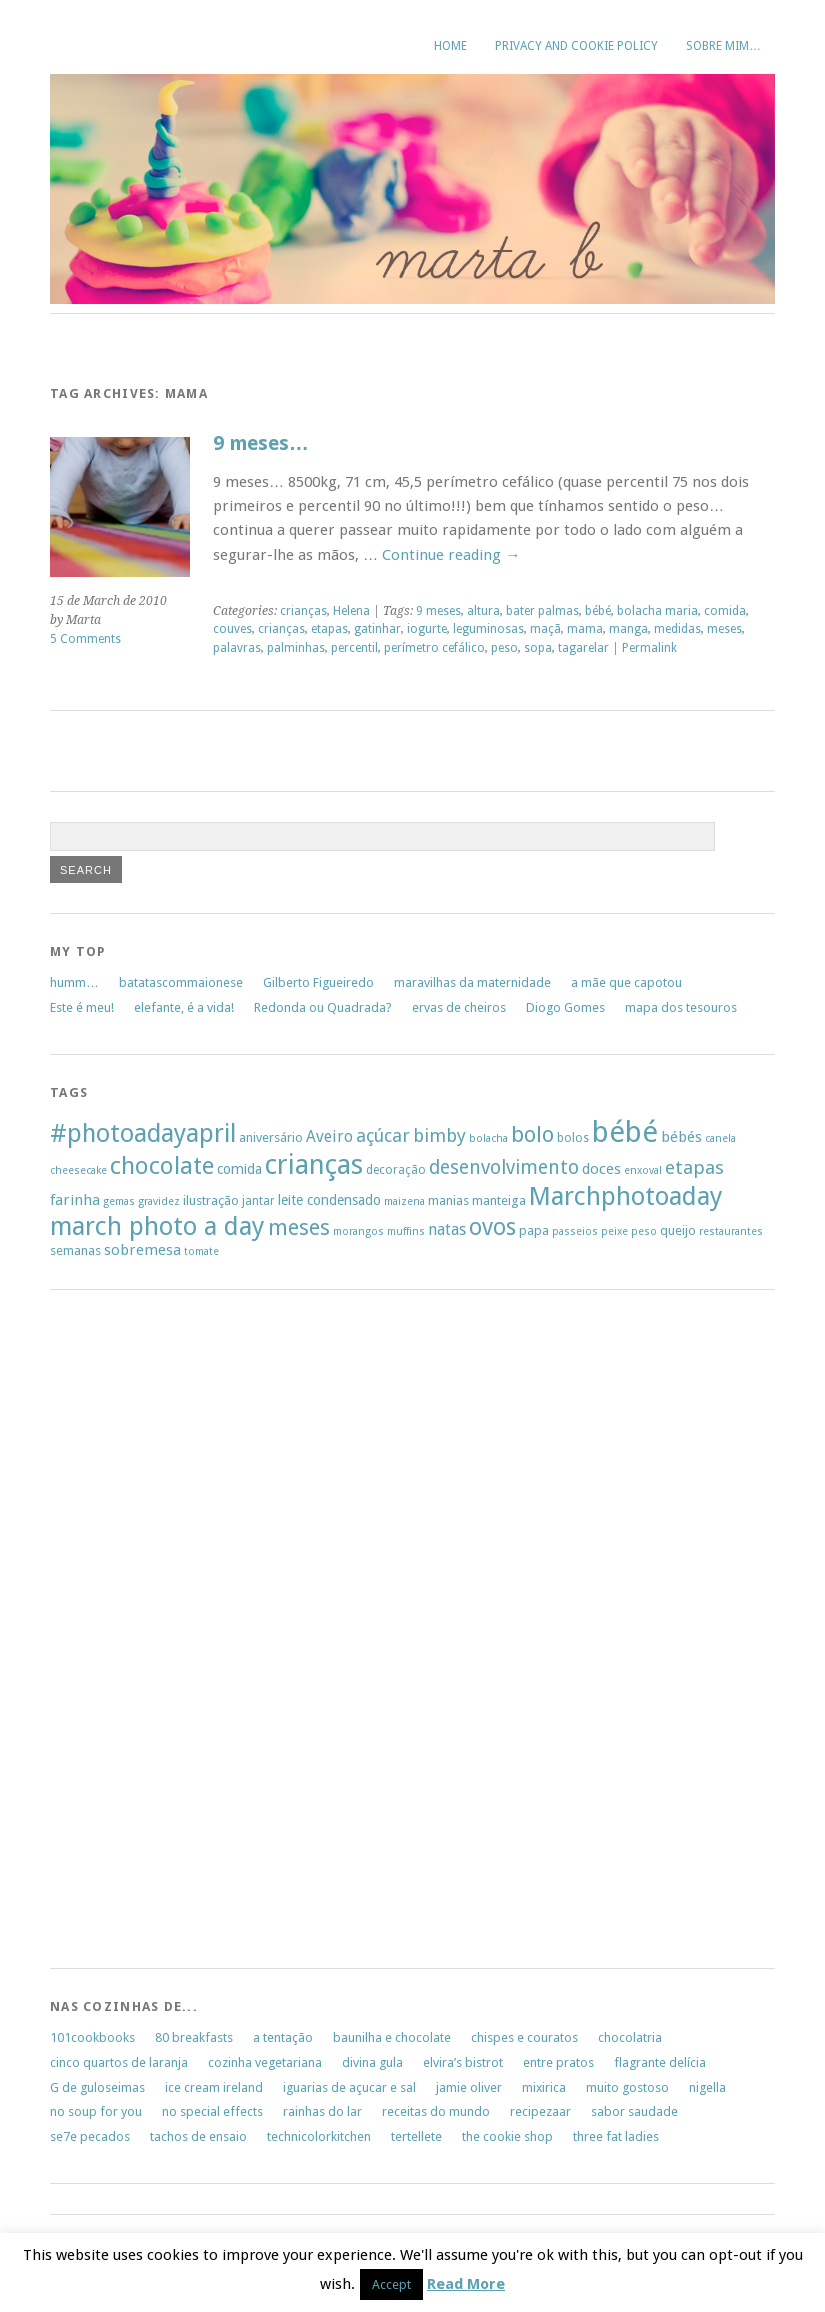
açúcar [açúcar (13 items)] (383, 1135)
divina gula (372, 2062)
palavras (237, 648)
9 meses (438, 611)
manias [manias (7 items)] (448, 1200)
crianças (303, 611)
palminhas (296, 648)
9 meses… (261, 443)
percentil (354, 648)
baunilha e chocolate (392, 2037)
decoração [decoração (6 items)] (396, 1170)
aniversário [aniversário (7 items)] (271, 1137)
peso (504, 648)
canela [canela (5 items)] (720, 1138)
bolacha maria (657, 611)
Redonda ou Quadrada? (323, 1007)
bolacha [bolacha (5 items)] (488, 1138)
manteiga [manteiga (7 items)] (499, 1200)
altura (483, 611)
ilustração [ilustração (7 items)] (211, 1200)
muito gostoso (627, 2087)
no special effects (212, 2111)
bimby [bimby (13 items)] (439, 1135)
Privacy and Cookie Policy (576, 46)
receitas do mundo (436, 2111)
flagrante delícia (660, 2062)
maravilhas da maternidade (472, 982)
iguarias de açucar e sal (349, 2087)
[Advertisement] (110, 1635)
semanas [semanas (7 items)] (75, 1250)
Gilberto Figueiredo (318, 982)
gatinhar (377, 629)
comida (725, 611)
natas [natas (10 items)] (447, 1229)
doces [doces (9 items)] (601, 1169)
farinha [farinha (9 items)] (75, 1200)
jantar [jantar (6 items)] (258, 1201)
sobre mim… (723, 46)
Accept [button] (391, 2284)
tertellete (416, 2136)
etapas (329, 629)
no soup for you (96, 2111)
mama (585, 629)
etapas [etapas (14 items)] (694, 1167)
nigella (707, 2087)
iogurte (427, 629)
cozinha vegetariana (265, 2062)
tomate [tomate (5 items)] (201, 1251)
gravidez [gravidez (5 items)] (159, 1201)
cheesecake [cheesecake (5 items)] (78, 1170)
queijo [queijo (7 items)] (678, 1230)
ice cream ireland (214, 2087)
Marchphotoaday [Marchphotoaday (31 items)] (626, 1196)
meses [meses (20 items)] (299, 1227)
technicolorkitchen (319, 2136)
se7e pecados (90, 2136)
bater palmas (542, 611)
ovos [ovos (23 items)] (492, 1227)
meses (724, 629)
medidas (677, 629)
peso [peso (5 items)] (644, 1231)
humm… (74, 982)
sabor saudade (634, 2111)
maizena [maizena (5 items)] (404, 1201)
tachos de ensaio (198, 2136)
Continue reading (451, 555)
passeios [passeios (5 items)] (575, 1231)
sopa (538, 648)
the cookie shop (507, 2136)
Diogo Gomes (565, 1007)
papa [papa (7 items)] (534, 1230)
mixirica (544, 2087)
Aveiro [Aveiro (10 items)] (329, 1136)
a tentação (283, 2037)
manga (628, 629)
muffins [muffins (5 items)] (406, 1231)
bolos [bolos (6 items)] (573, 1138)
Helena (351, 611)
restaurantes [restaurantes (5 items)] (731, 1231)
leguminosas (488, 629)
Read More (466, 2284)
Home (450, 46)
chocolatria (630, 2037)
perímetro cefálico (434, 648)
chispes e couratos (524, 2037)
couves (232, 629)
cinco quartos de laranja (119, 2062)
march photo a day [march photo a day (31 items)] (157, 1226)
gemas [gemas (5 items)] (119, 1201)
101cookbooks (92, 2037)
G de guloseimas (97, 2087)
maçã (545, 629)
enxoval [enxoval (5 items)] (643, 1170)
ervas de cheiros (459, 1007)
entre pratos (558, 2062)
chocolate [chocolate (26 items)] (162, 1166)
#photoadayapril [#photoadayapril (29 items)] (143, 1133)
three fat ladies (616, 2136)
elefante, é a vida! (184, 1007)
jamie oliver (469, 2087)
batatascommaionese (181, 982)
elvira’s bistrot (463, 2062)
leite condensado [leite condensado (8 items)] (329, 1200)
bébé (598, 611)
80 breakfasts (194, 2037)
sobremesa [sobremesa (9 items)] (142, 1250)
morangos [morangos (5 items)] (358, 1231)
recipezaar (540, 2111)
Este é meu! (82, 1007)
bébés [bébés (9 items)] (681, 1137)
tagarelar (583, 648)
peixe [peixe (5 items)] (614, 1231)
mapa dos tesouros (681, 1007)
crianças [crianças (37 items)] (314, 1165)
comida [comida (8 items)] (239, 1169)
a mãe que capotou (626, 982)
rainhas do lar (322, 2111)
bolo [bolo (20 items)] (532, 1134)
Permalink (649, 648)
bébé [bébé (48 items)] (625, 1132)
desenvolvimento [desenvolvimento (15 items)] (504, 1167)
